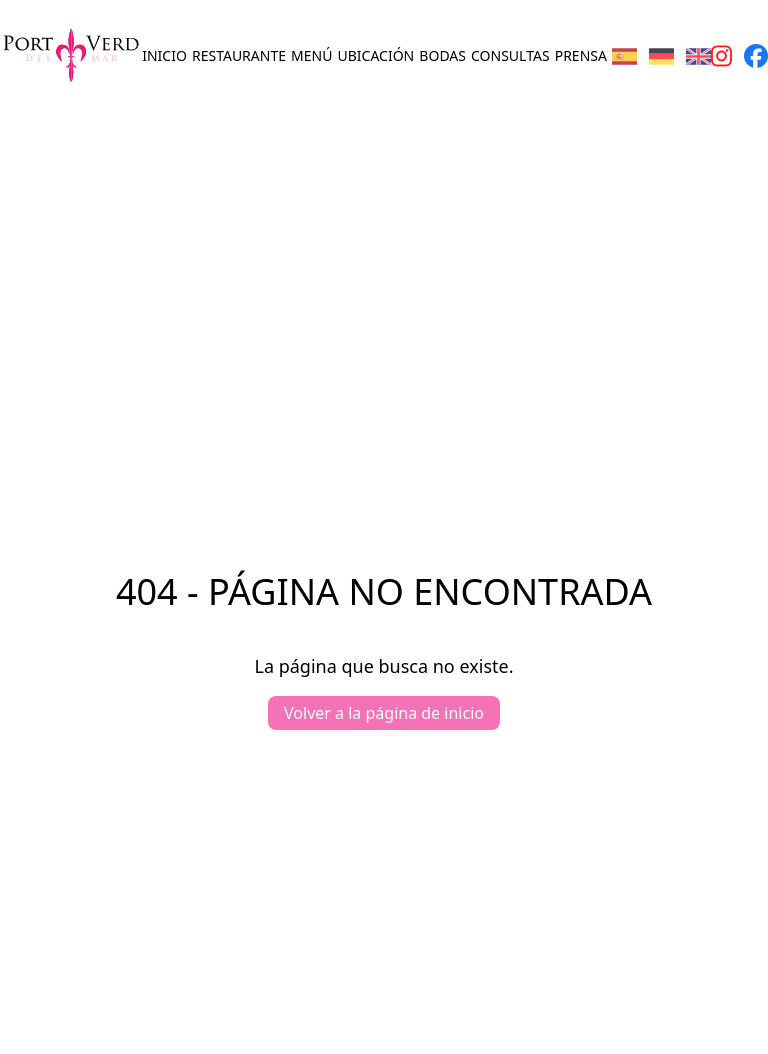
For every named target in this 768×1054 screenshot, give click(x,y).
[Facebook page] (756, 56)
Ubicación (376, 55)
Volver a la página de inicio (384, 713)
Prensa (581, 55)
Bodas (442, 55)
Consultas (510, 55)
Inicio (164, 55)
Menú (311, 55)
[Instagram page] (721, 56)
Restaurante (239, 55)
